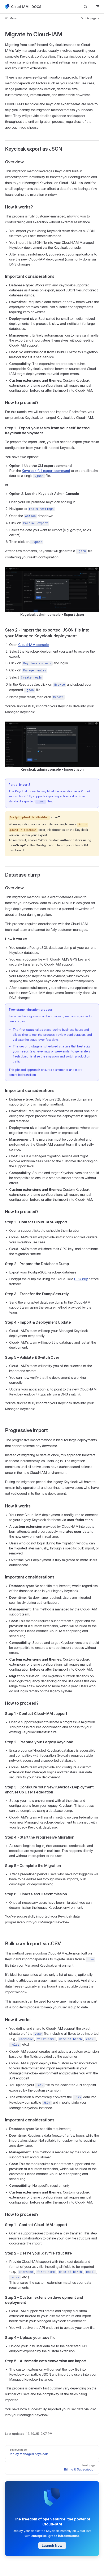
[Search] (86, 7)
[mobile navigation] (97, 6)
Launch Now (52, 2545)
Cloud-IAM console (33, 645)
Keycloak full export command (46, 471)
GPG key (81, 1279)
